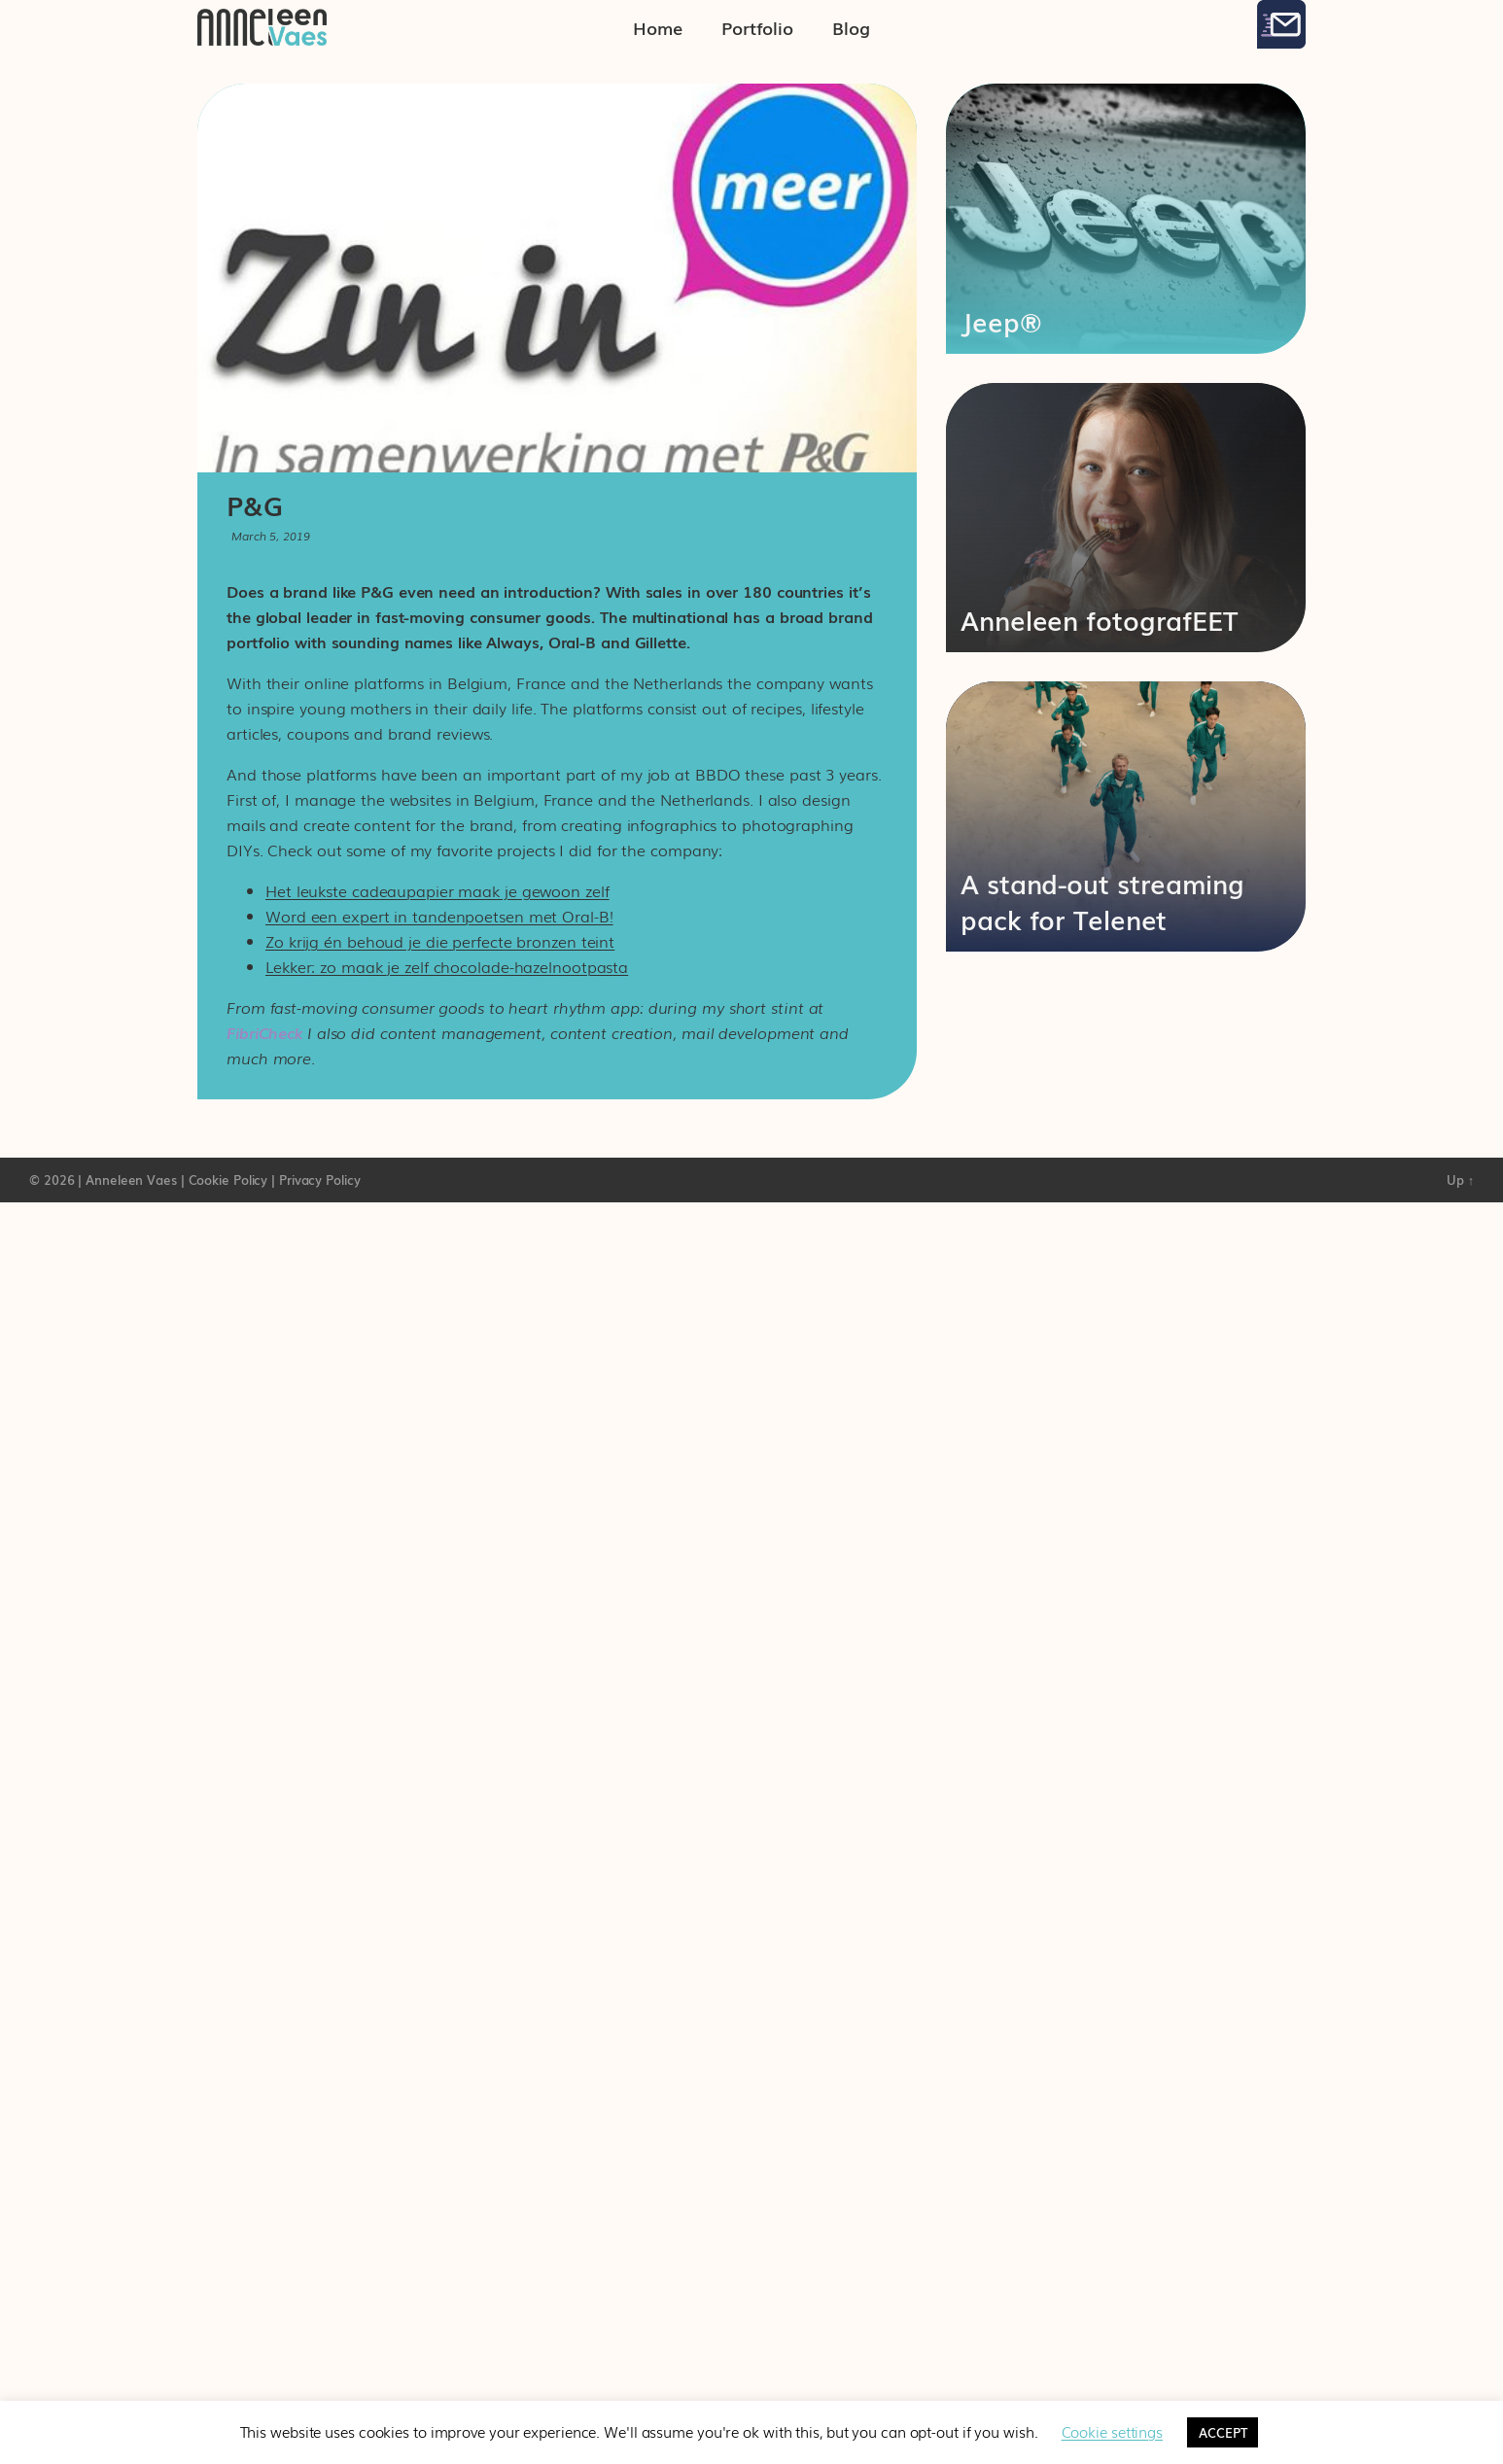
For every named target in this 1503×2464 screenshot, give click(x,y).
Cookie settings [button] (1113, 2431)
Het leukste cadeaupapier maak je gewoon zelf (437, 890)
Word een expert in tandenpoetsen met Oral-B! (439, 915)
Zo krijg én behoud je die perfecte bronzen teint (439, 941)
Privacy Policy (320, 1179)
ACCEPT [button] (1222, 2432)
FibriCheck (264, 1032)
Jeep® (1001, 320)
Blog (851, 27)
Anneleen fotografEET (1099, 619)
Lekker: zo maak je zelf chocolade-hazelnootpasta (446, 966)
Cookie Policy (228, 1179)
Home (657, 27)
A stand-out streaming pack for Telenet (1102, 900)
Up (1460, 1179)
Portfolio (757, 27)
